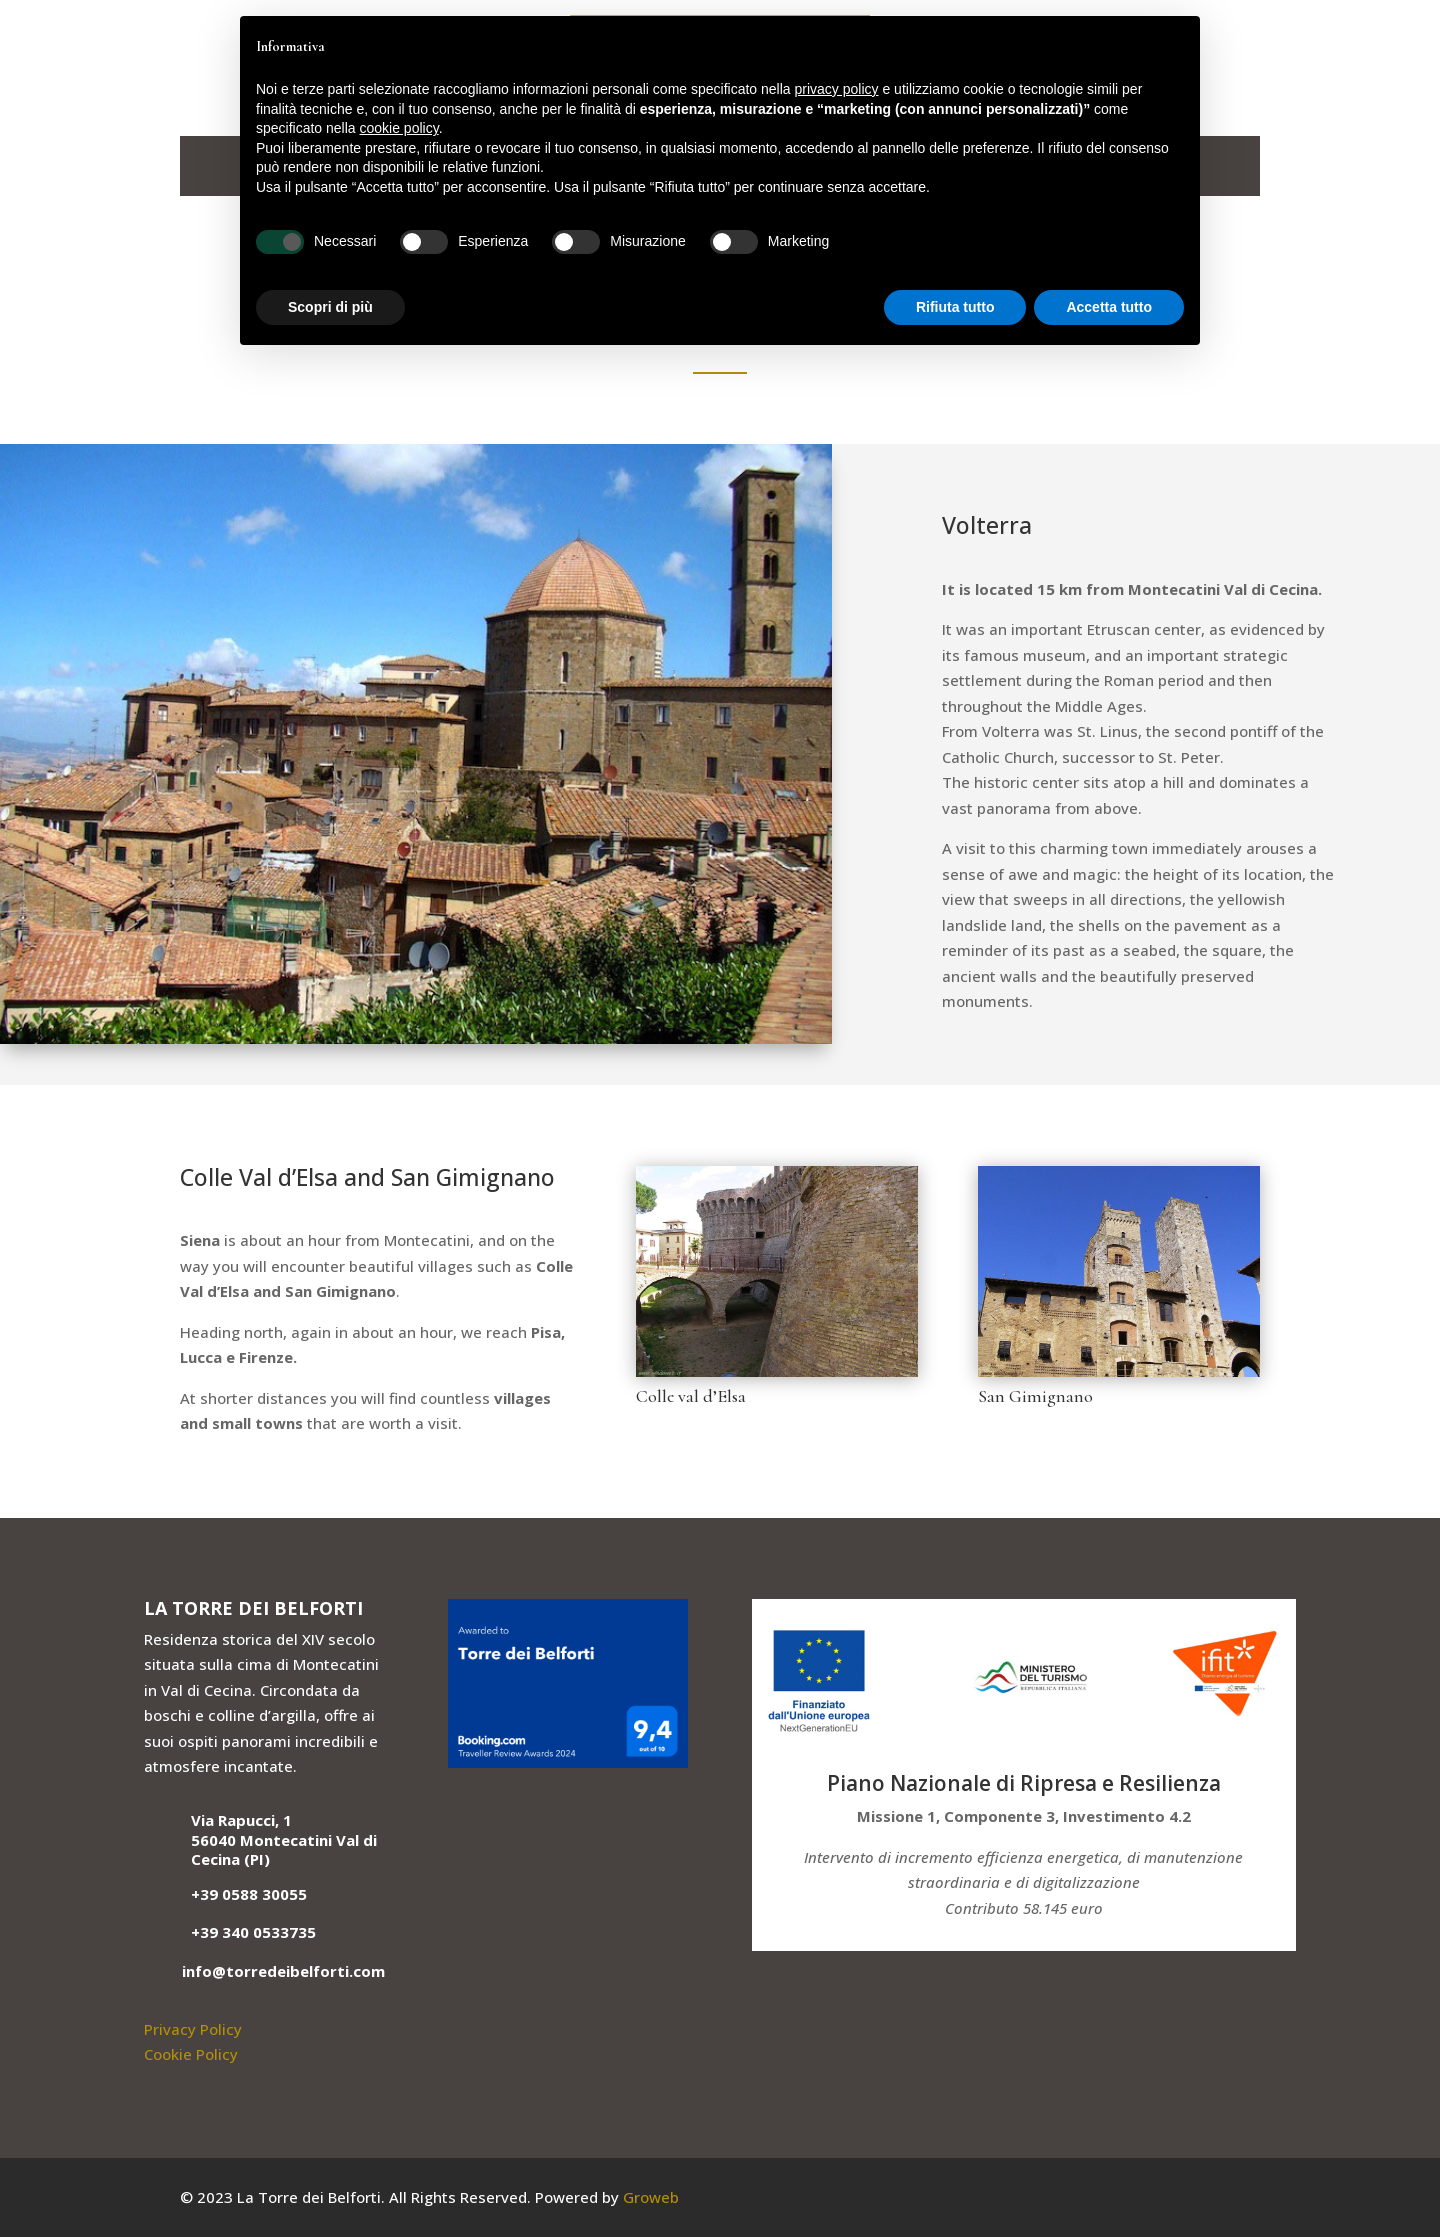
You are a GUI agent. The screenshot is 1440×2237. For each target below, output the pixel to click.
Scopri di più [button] (330, 307)
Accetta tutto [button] (1109, 307)
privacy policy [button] (837, 89)
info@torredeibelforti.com (283, 1971)
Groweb (651, 2197)
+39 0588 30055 (249, 1894)
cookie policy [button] (399, 128)
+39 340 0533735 (253, 1932)
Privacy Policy (193, 2029)
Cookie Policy (191, 2054)
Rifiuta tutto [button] (955, 307)
